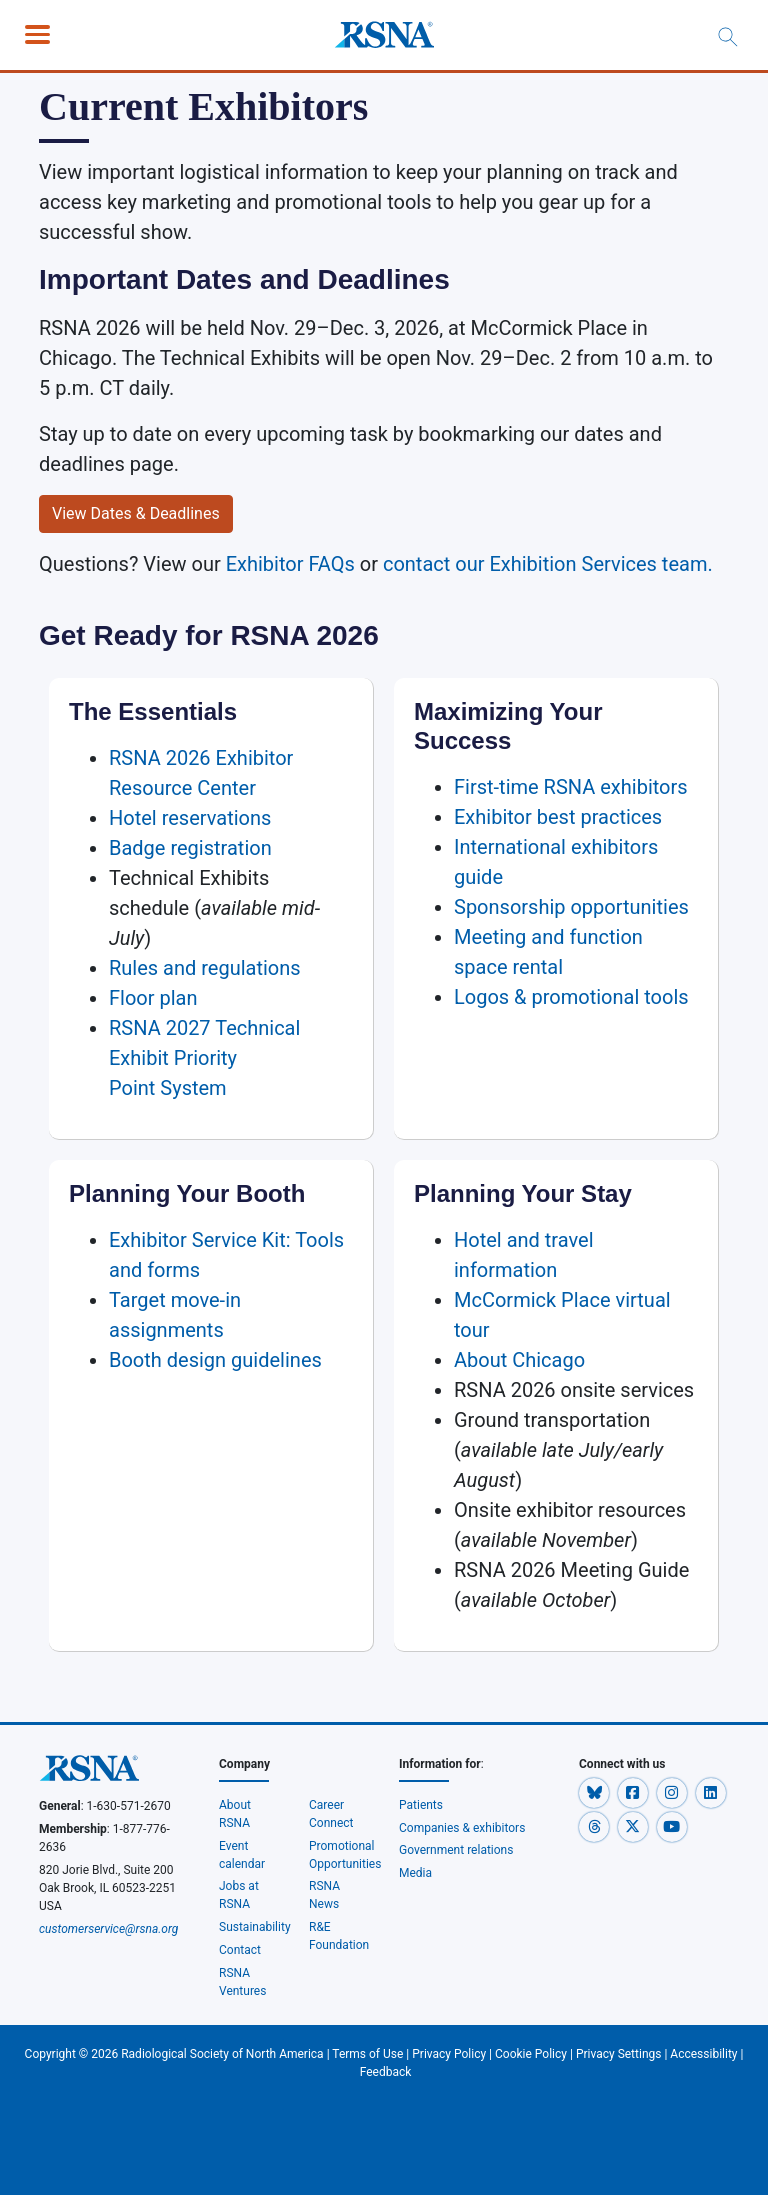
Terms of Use (367, 2054)
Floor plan (153, 998)
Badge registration (190, 848)
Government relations (457, 1850)
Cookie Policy (531, 2054)
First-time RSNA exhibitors (571, 787)
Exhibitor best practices (558, 817)
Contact (240, 1950)
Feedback (386, 2072)
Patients (421, 1805)
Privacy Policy (449, 2054)
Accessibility (703, 2054)
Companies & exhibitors (462, 1828)
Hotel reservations (190, 818)
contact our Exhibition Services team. (548, 564)
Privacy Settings (619, 2054)
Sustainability (255, 1927)
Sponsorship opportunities (571, 907)
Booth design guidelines (215, 1360)
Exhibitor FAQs (290, 564)
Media (415, 1873)
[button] (595, 1792)
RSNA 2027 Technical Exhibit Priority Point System (204, 1058)
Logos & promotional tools (571, 997)
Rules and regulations (205, 968)
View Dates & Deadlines (136, 513)
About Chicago (519, 1360)
